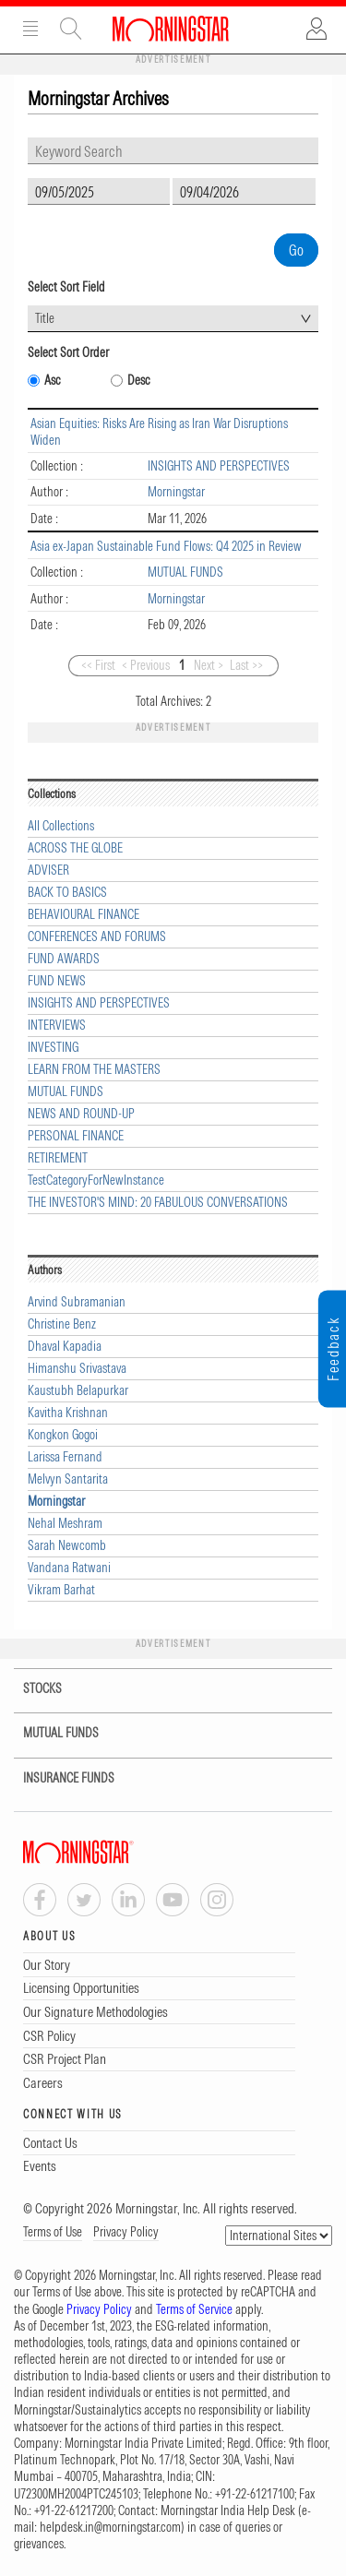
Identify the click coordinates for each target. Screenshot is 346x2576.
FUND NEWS (57, 981)
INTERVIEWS (57, 1025)
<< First (98, 665)
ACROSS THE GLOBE (75, 848)
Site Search (71, 28)
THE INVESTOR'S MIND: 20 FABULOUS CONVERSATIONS (158, 1203)
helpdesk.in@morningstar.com (110, 2527)
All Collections (61, 826)
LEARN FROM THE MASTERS (94, 1070)
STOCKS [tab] (31, 1689)
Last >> (246, 665)
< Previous (146, 665)
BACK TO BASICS (67, 893)
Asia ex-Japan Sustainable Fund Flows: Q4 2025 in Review (166, 546)
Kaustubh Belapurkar (78, 1391)
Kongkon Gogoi (63, 1435)
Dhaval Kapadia (64, 1347)
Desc (138, 381)
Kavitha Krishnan (68, 1413)
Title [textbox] (44, 318)
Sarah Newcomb (67, 1546)
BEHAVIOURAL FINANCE (83, 915)
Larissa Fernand (65, 1457)
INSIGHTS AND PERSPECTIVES (219, 466)
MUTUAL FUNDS (185, 572)
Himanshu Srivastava (77, 1369)
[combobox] (173, 318)
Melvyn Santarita (68, 1479)
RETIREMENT (58, 1158)
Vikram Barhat (61, 1590)
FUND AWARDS (64, 959)
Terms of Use (52, 2232)
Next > (208, 665)
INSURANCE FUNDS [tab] (57, 1778)
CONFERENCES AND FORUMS (97, 937)
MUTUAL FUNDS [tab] (49, 1733)
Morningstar (176, 491)
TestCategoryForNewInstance (96, 1180)
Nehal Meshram (65, 1524)
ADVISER (48, 870)
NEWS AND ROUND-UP (81, 1114)
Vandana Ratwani (69, 1568)
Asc (52, 381)
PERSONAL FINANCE (76, 1136)
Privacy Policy (126, 2232)
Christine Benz (62, 1324)
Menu (30, 28)
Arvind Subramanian (76, 1302)
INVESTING (53, 1048)
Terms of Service (194, 2309)
